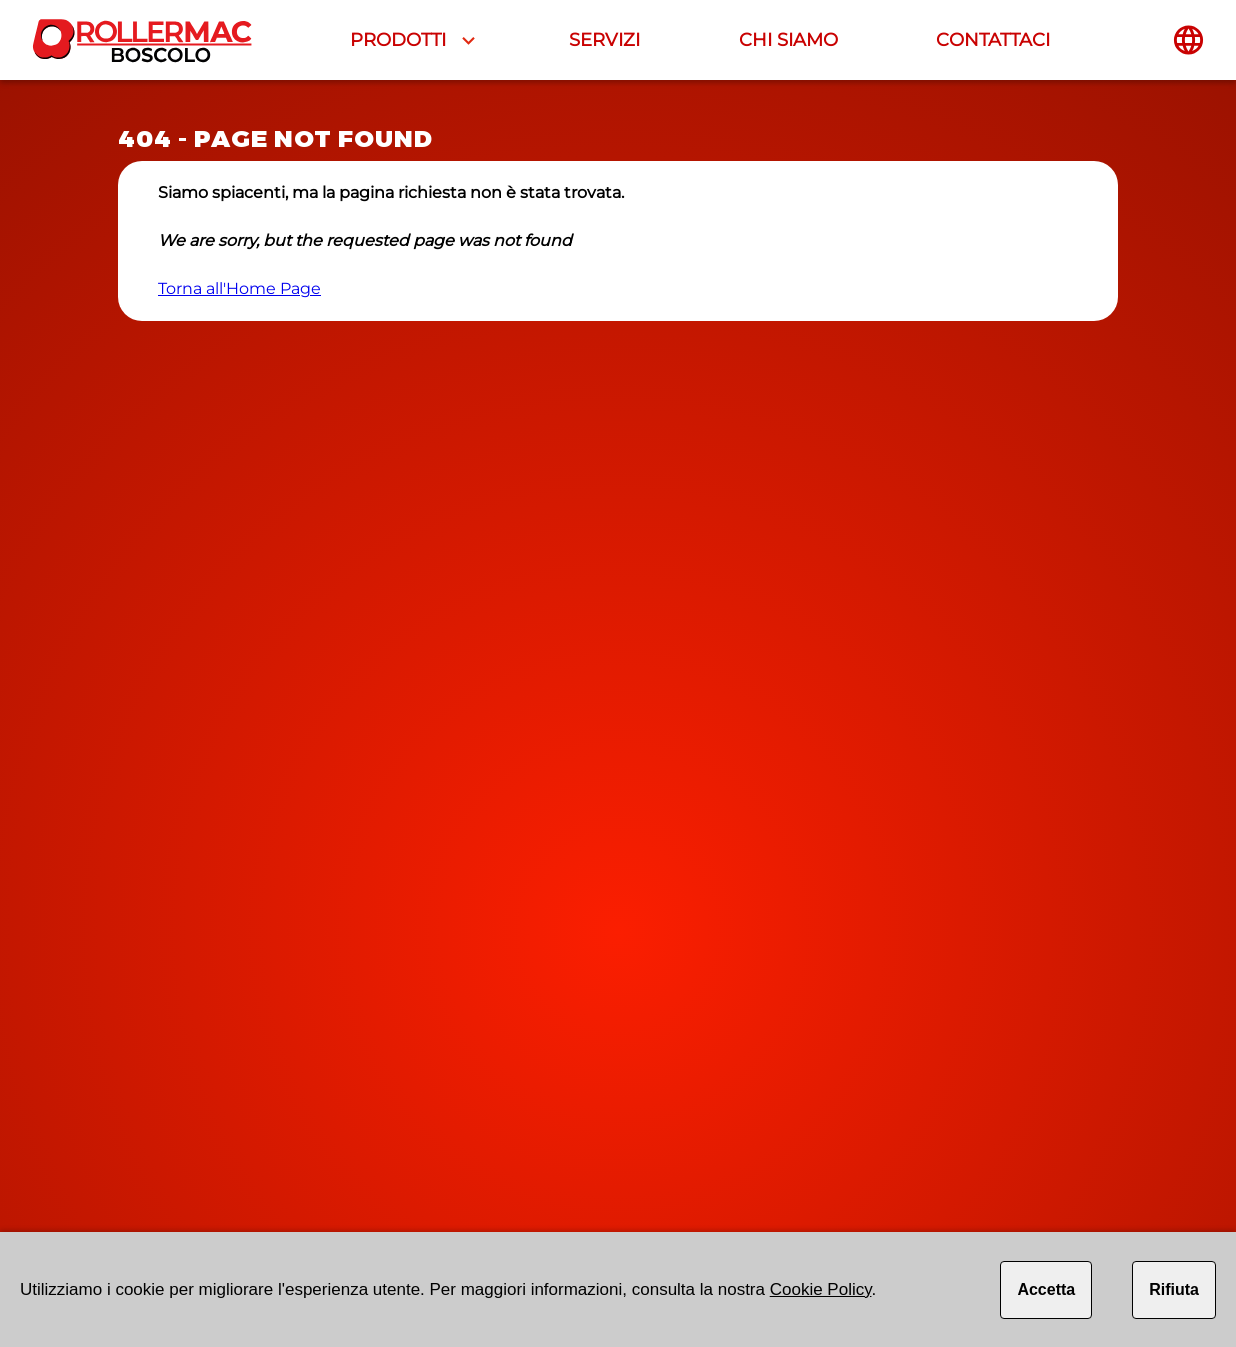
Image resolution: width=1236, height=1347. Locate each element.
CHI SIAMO (788, 40)
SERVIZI (604, 40)
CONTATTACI (993, 40)
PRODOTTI (398, 40)
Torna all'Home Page (239, 288)
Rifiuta (1174, 1289)
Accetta (1046, 1289)
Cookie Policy (821, 1289)
